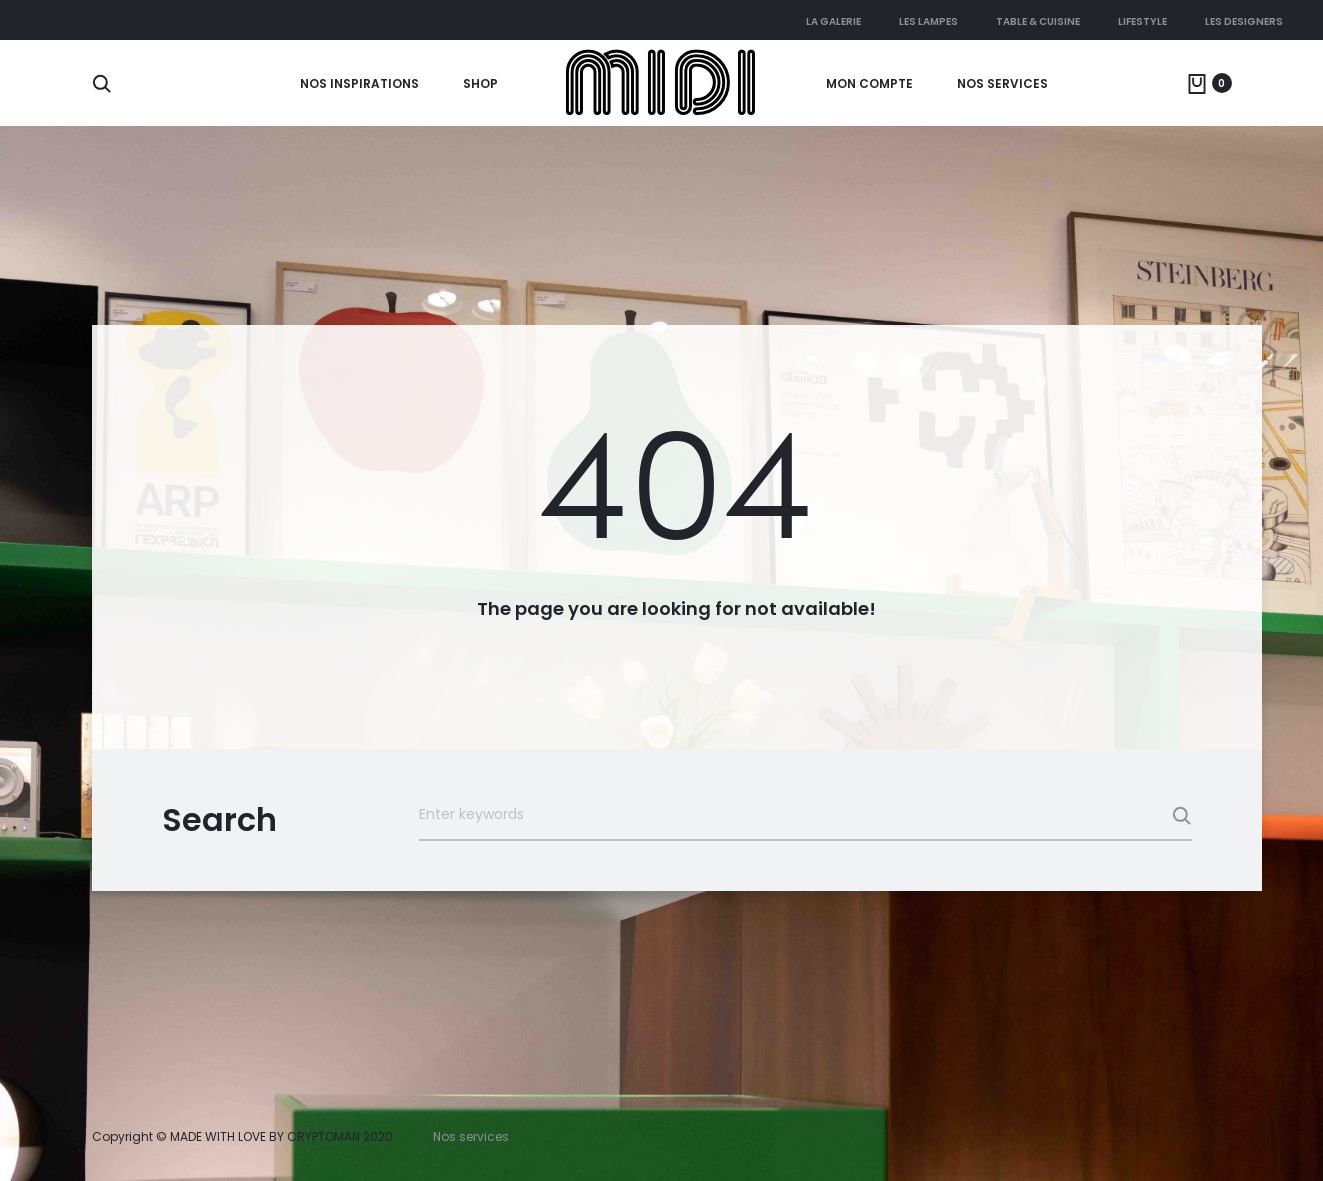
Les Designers (1244, 21)
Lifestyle (1142, 21)
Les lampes (928, 21)
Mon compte (869, 83)
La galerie (833, 21)
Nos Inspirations (359, 83)
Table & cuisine (1038, 21)
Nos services (1002, 83)
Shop (480, 83)
